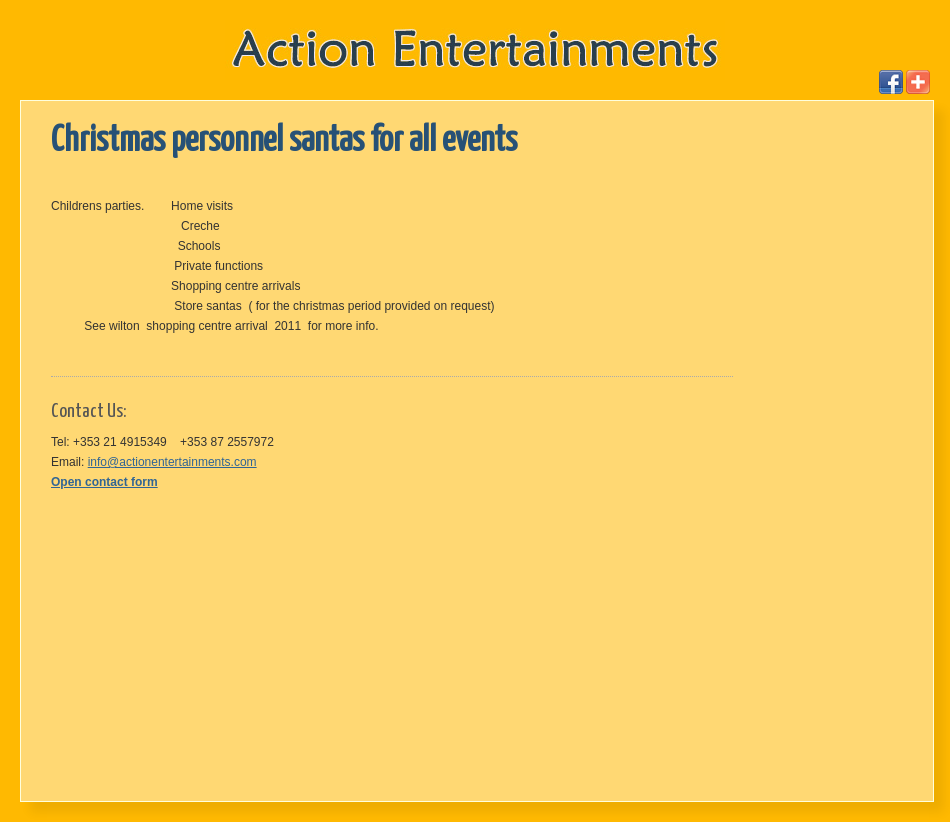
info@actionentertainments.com (172, 462)
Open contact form (104, 482)
